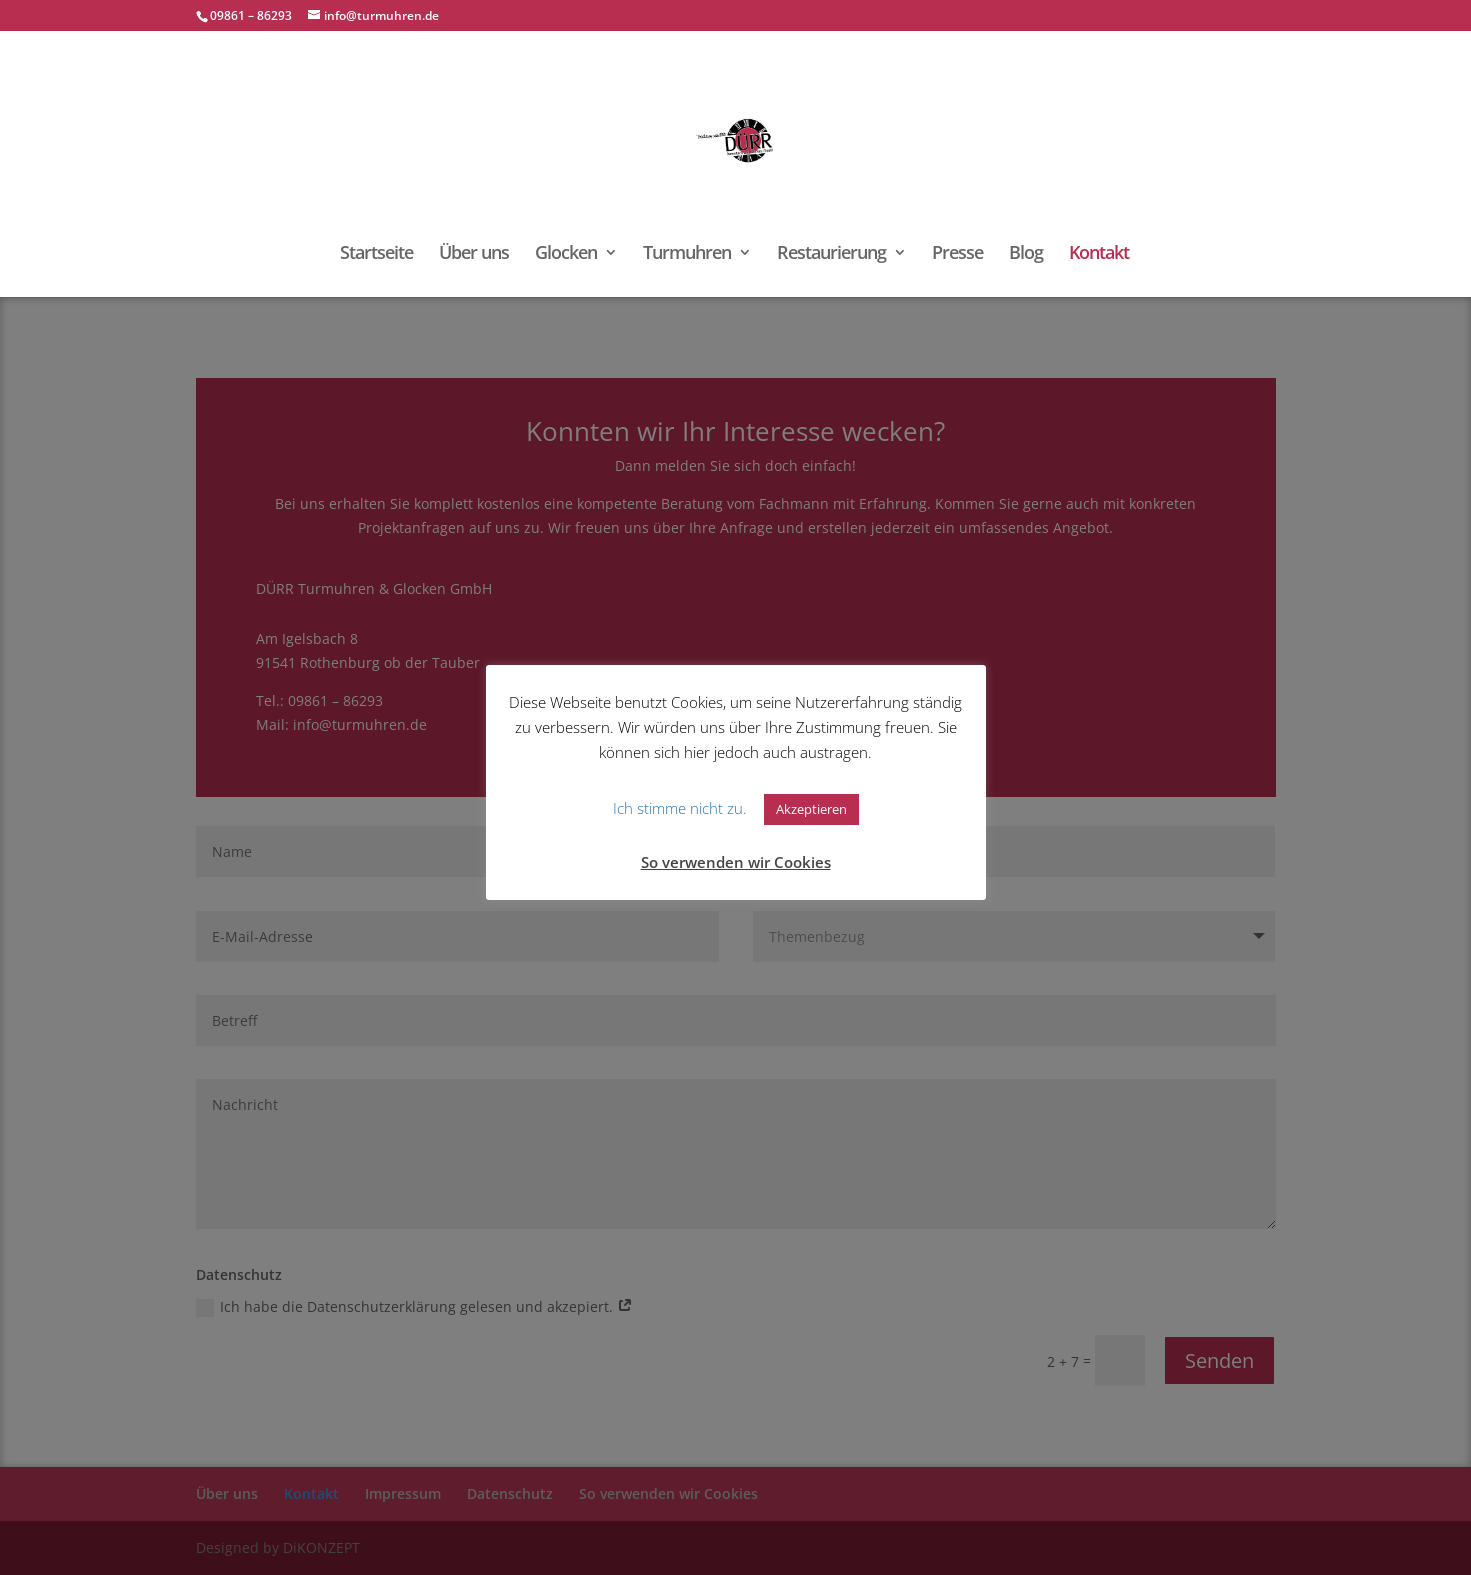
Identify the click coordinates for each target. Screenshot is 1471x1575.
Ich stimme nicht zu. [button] (680, 808)
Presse (957, 254)
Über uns (474, 254)
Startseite (376, 254)
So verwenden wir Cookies (736, 862)
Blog (1026, 254)
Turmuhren (687, 254)
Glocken (566, 254)
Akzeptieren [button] (811, 809)
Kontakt (1099, 254)
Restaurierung (831, 254)
